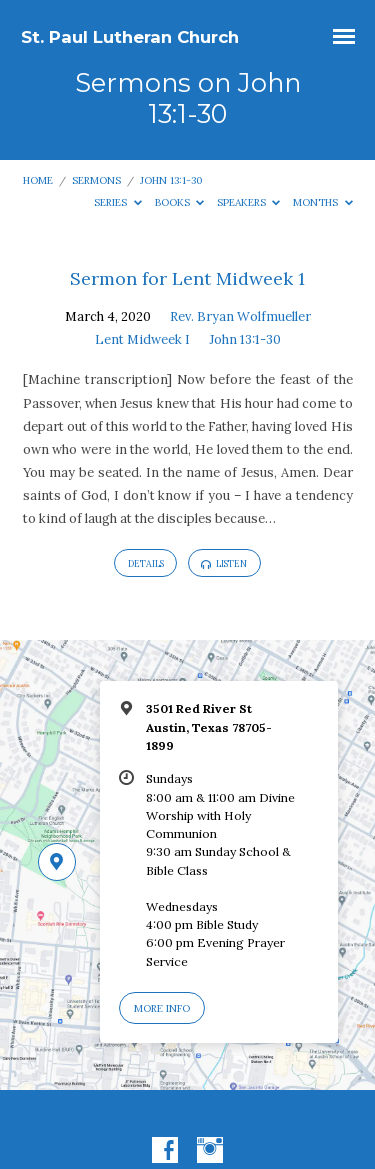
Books (180, 202)
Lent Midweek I (142, 339)
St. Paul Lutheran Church (130, 37)
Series (118, 202)
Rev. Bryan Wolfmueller (240, 316)
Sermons (96, 180)
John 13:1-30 (171, 180)
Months (323, 202)
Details (146, 563)
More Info (162, 1008)
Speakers (249, 202)
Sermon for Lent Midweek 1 (187, 278)
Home (38, 180)
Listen (224, 564)
